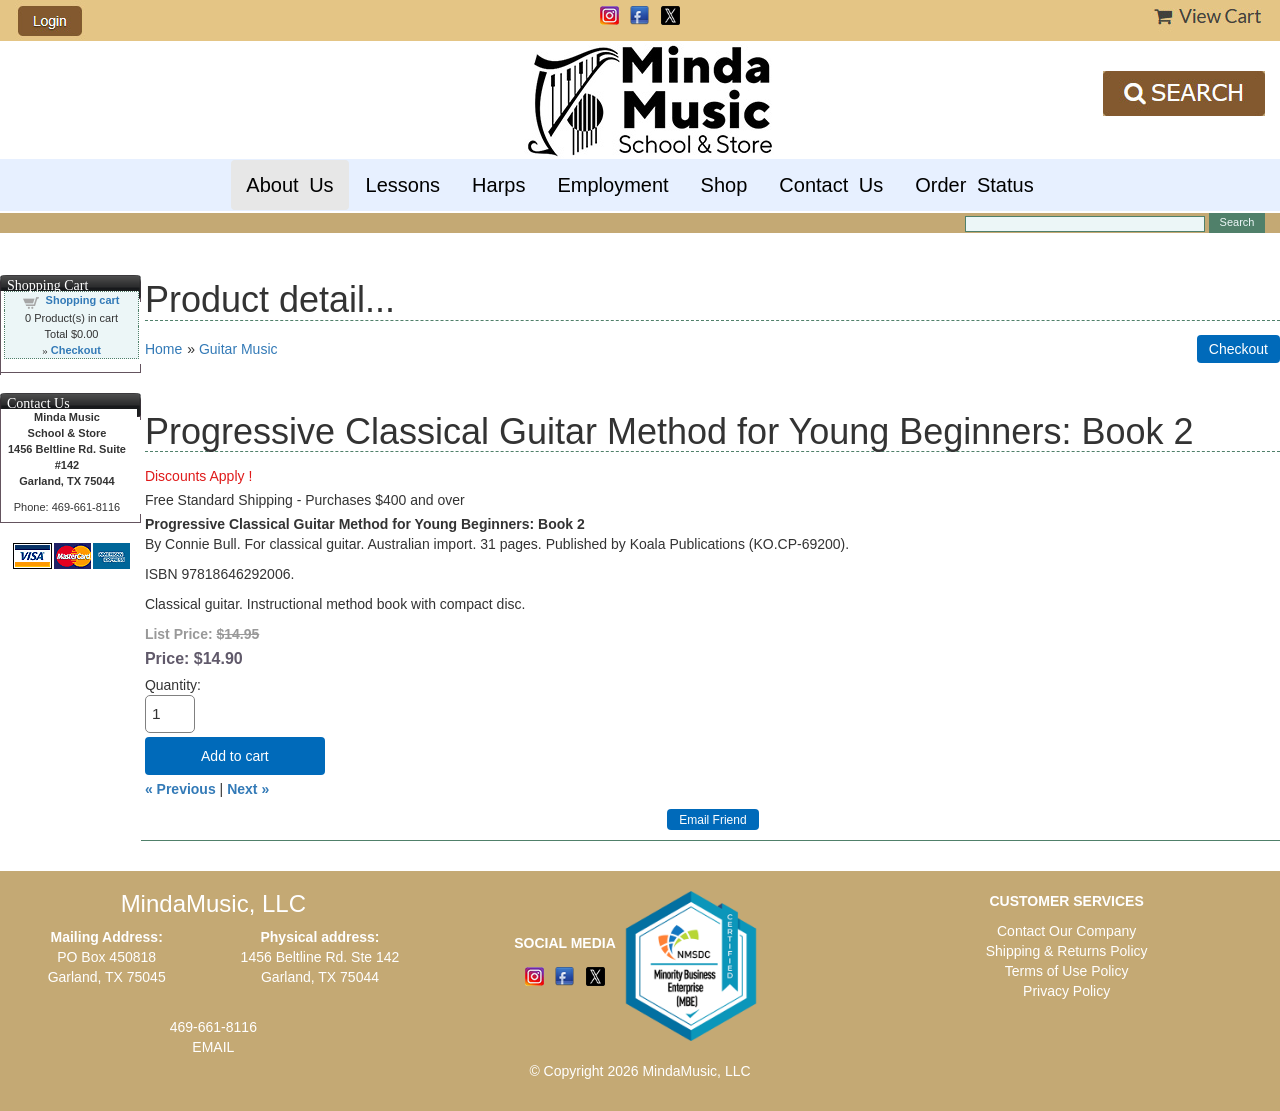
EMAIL (213, 1047)
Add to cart (235, 756)
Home (163, 349)
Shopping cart (83, 300)
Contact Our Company (1066, 931)
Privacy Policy (1066, 991)
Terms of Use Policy (1067, 971)
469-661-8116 (213, 1027)
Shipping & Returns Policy (1067, 951)
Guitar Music (238, 349)
